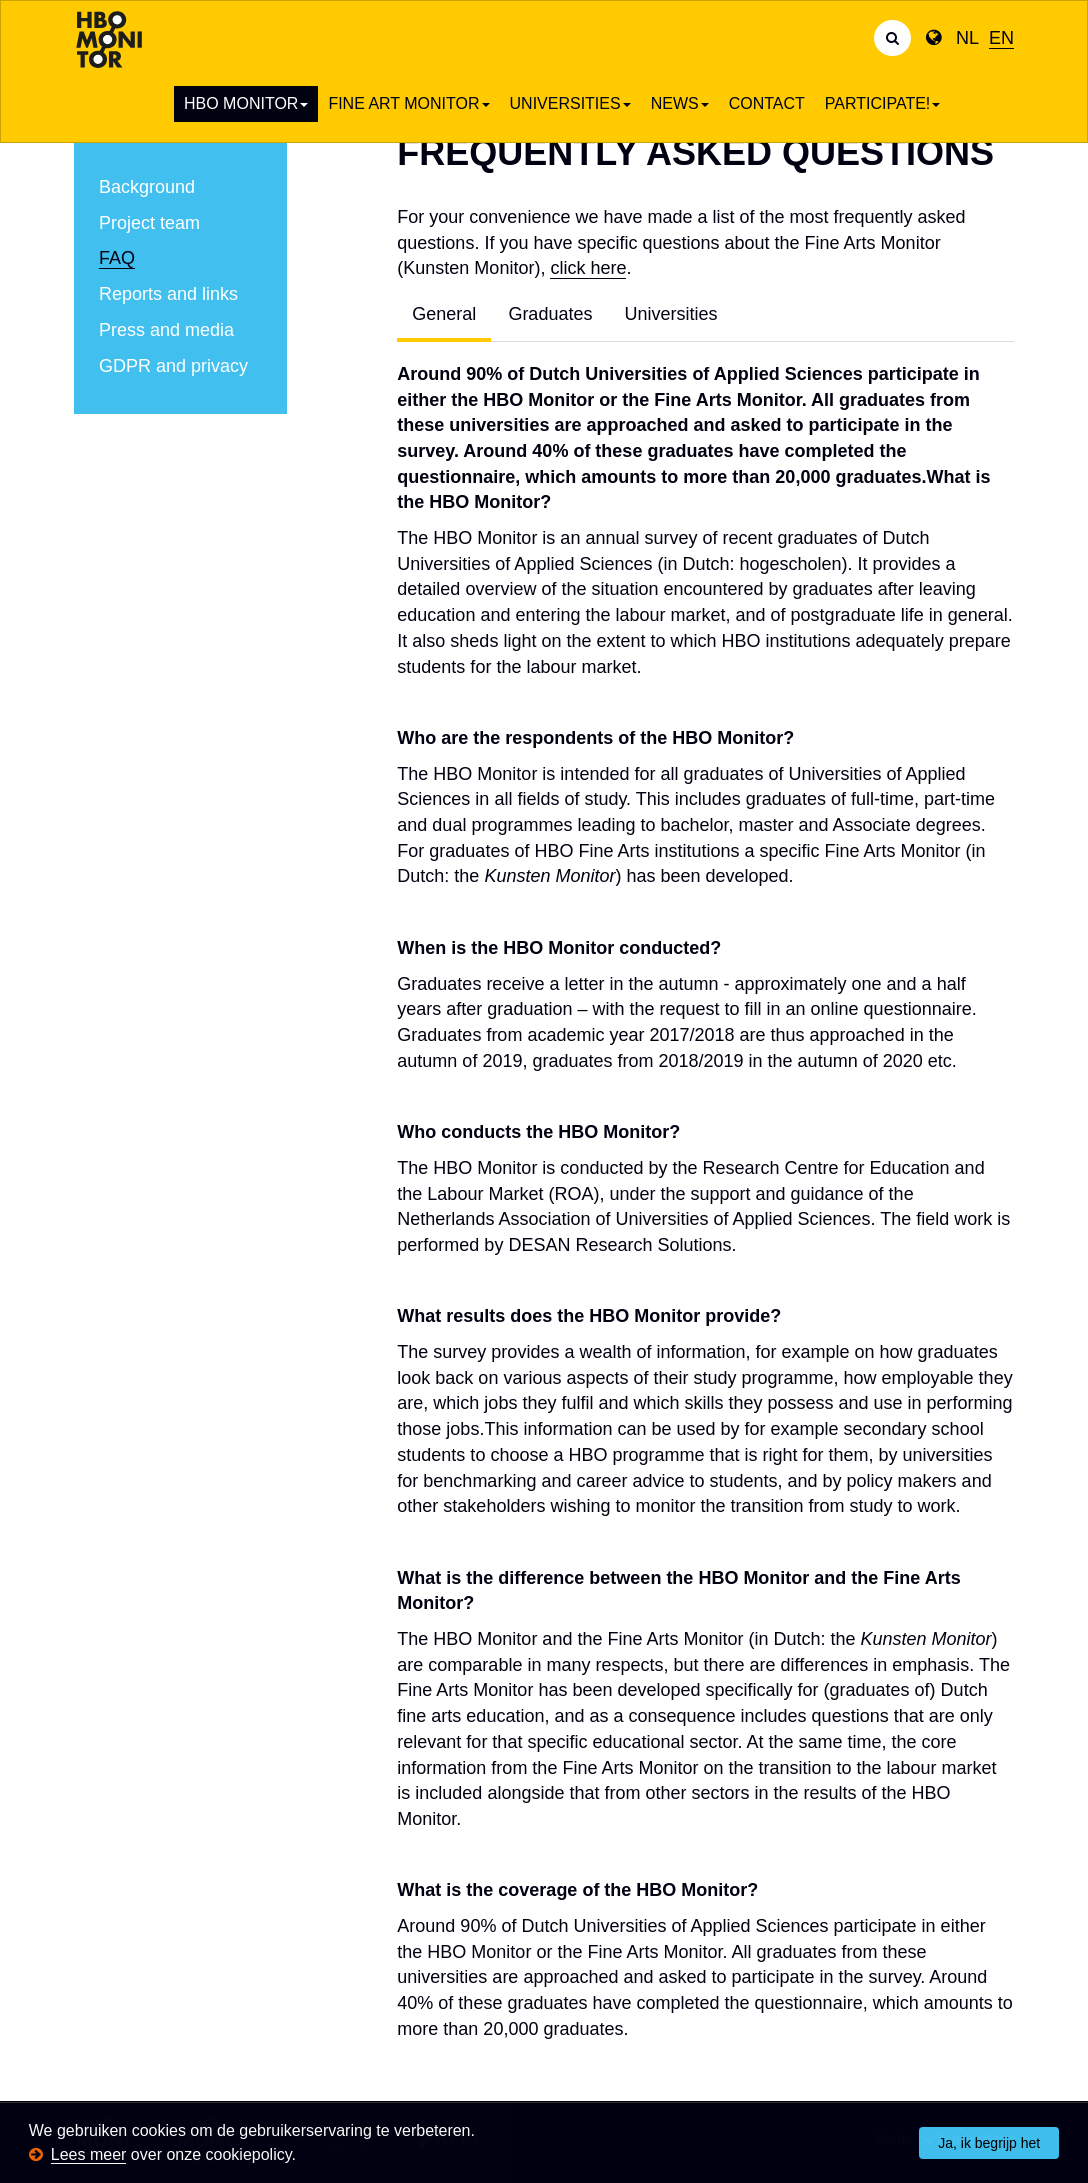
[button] (303, 2156)
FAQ (117, 258)
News (680, 103)
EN (1001, 38)
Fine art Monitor (408, 103)
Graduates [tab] (550, 314)
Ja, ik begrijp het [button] (989, 2143)
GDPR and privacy (173, 366)
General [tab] (444, 314)
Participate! (883, 103)
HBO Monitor (246, 103)
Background (147, 187)
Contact (767, 103)
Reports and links (168, 294)
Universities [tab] (670, 314)
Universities (570, 103)
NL (967, 38)
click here (588, 268)
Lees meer (89, 2154)
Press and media (166, 330)
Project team (149, 223)
